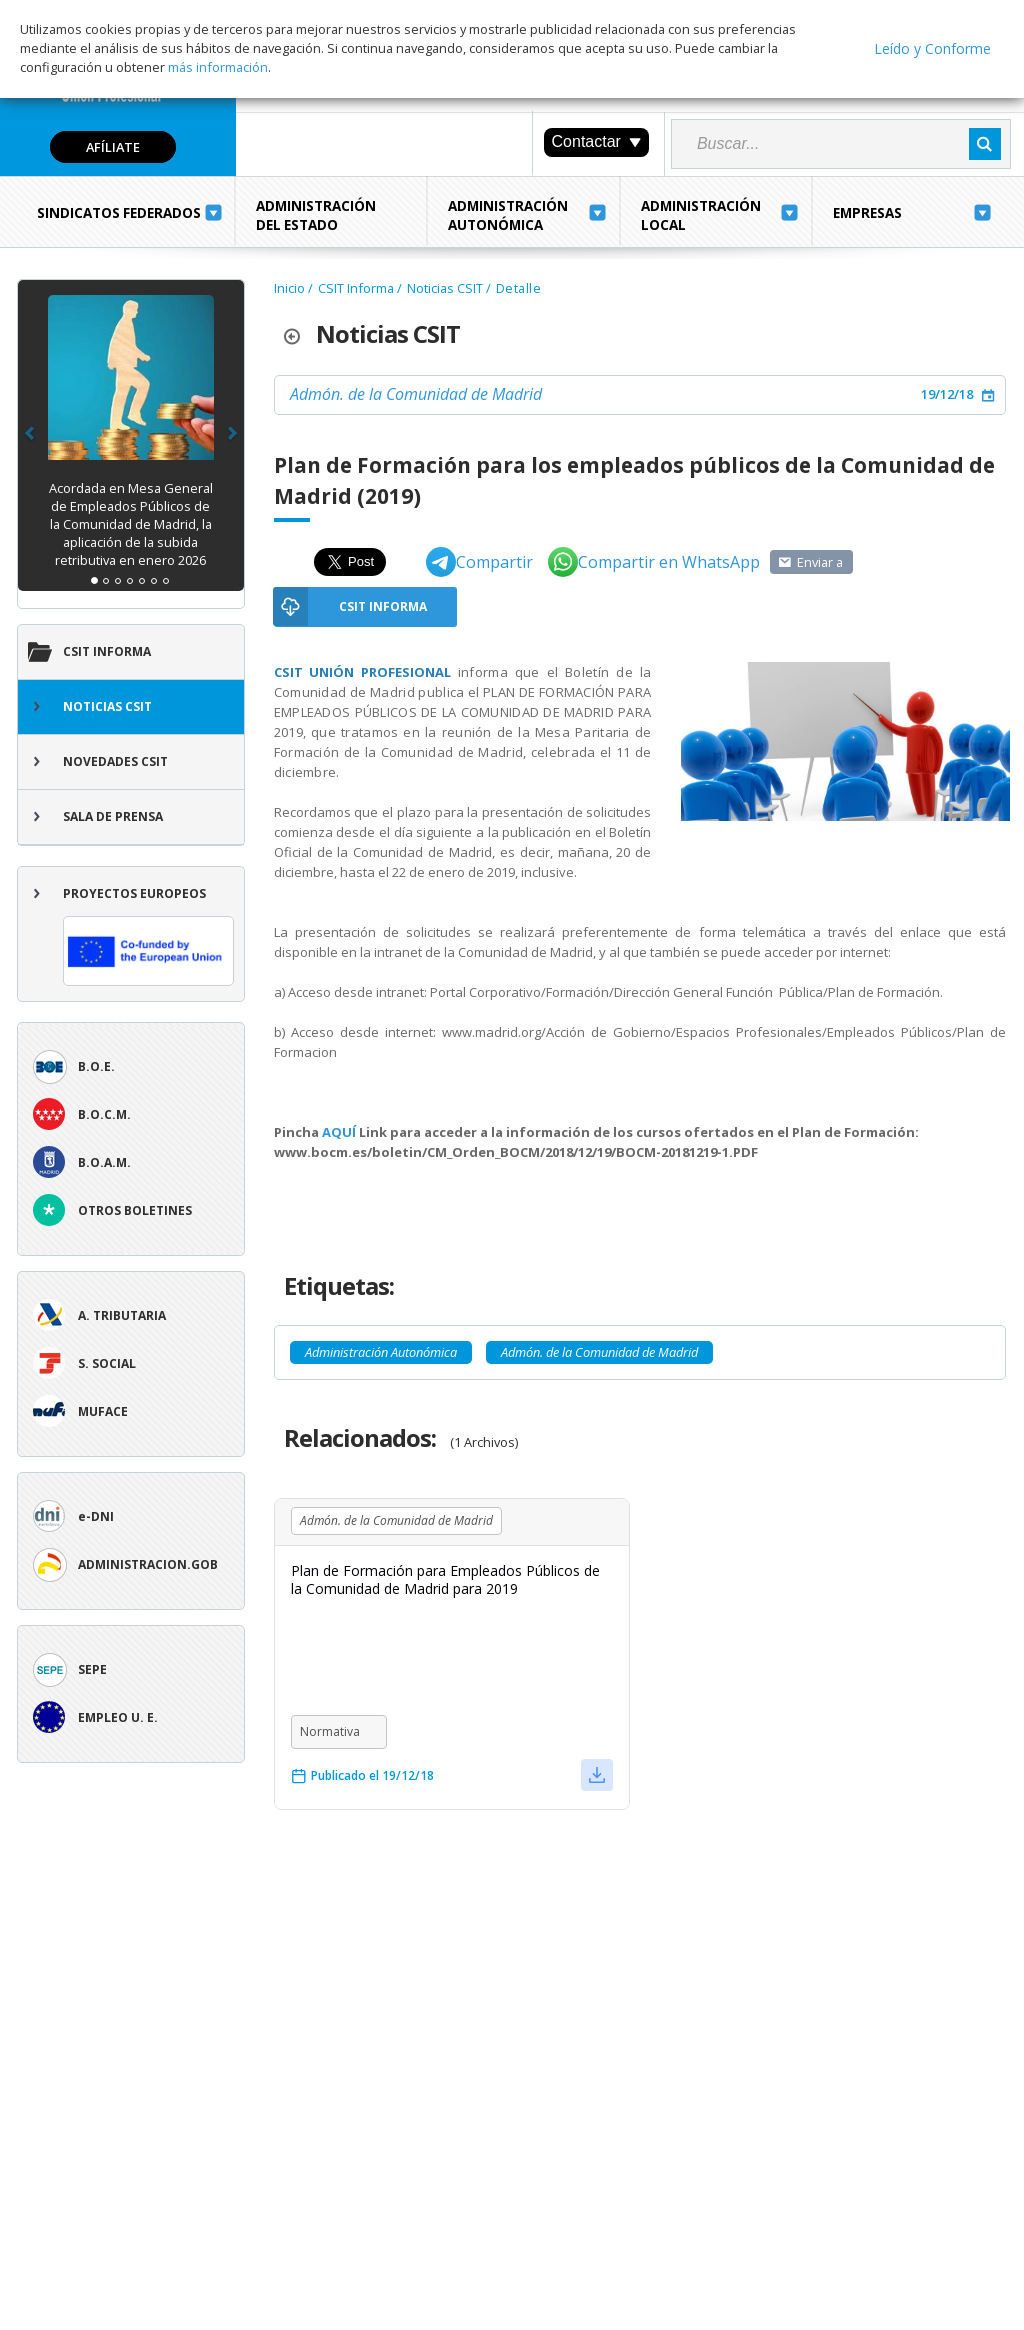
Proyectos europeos (148, 935)
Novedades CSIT (115, 761)
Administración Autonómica (508, 215)
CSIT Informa (107, 651)
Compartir (479, 562)
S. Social (107, 1363)
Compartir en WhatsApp (654, 562)
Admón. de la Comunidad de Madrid (416, 394)
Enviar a (820, 562)
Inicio (289, 288)
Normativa (330, 1731)
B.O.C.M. (104, 1114)
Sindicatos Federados (119, 213)
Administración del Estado (316, 215)
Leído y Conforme (932, 48)
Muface (103, 1411)
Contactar (596, 141)
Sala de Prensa (113, 816)
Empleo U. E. (118, 1717)
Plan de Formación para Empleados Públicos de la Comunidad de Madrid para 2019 (445, 1580)
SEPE (92, 1669)
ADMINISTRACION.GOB (148, 1564)
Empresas (867, 213)
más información (218, 67)
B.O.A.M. (104, 1162)
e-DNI (96, 1516)
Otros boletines (135, 1210)
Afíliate (113, 147)
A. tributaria (122, 1315)
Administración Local (701, 215)
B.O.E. (96, 1066)
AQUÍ (340, 1132)
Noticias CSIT (107, 706)
